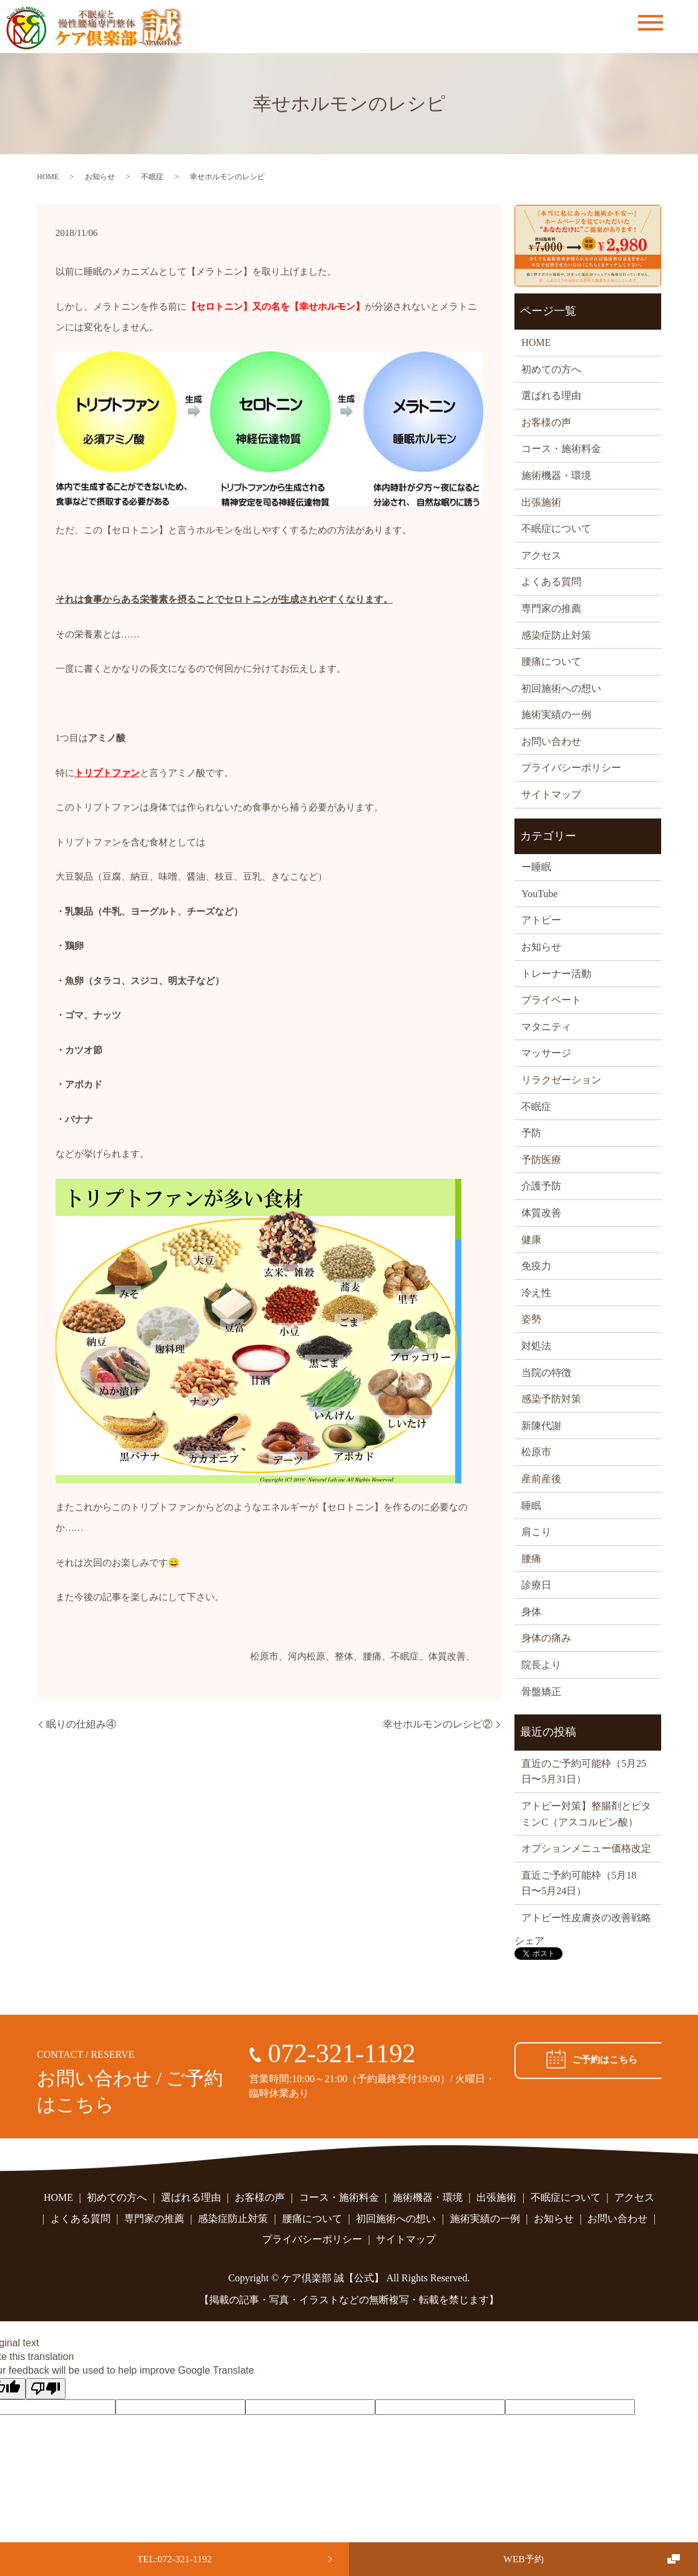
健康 (531, 1239)
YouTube (539, 893)
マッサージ (546, 1053)
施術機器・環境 (556, 475)
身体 (531, 1611)
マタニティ (546, 1026)
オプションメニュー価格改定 (586, 1848)
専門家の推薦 (551, 608)
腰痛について (551, 661)
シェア (529, 1940)
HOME (48, 176)
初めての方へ (551, 369)
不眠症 (152, 176)
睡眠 (531, 1505)
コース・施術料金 (561, 448)
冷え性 (536, 1292)
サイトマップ (551, 794)
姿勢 (531, 1319)
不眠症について (556, 528)
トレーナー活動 (556, 973)
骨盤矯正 (541, 1691)
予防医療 (541, 1159)
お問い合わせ (551, 741)
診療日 (536, 1585)
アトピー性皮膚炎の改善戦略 (586, 1917)
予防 (531, 1133)
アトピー (541, 920)
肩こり (536, 1531)
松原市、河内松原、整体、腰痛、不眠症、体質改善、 (362, 1656)
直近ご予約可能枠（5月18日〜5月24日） (578, 1883)
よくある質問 (551, 581)
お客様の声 (546, 422)
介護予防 (541, 1186)
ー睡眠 (536, 867)
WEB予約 (524, 2558)
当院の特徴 (546, 1372)
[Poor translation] (46, 2388)
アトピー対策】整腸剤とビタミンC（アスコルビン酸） (586, 1814)
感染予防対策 (551, 1399)
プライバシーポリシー (571, 767)
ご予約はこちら (588, 2060)
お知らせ (100, 176)
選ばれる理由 (551, 395)
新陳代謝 (541, 1425)
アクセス (541, 555)
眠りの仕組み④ (81, 1724)
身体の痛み (546, 1638)
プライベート (551, 1000)
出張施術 (541, 502)
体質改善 (541, 1212)
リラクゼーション (561, 1079)
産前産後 (541, 1478)
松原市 (536, 1452)
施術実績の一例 (556, 714)
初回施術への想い (561, 688)
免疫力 (536, 1266)
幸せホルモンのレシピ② (438, 1724)
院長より (541, 1664)
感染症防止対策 (556, 635)
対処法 (536, 1345)
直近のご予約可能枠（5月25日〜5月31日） (583, 1771)
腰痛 (531, 1558)
